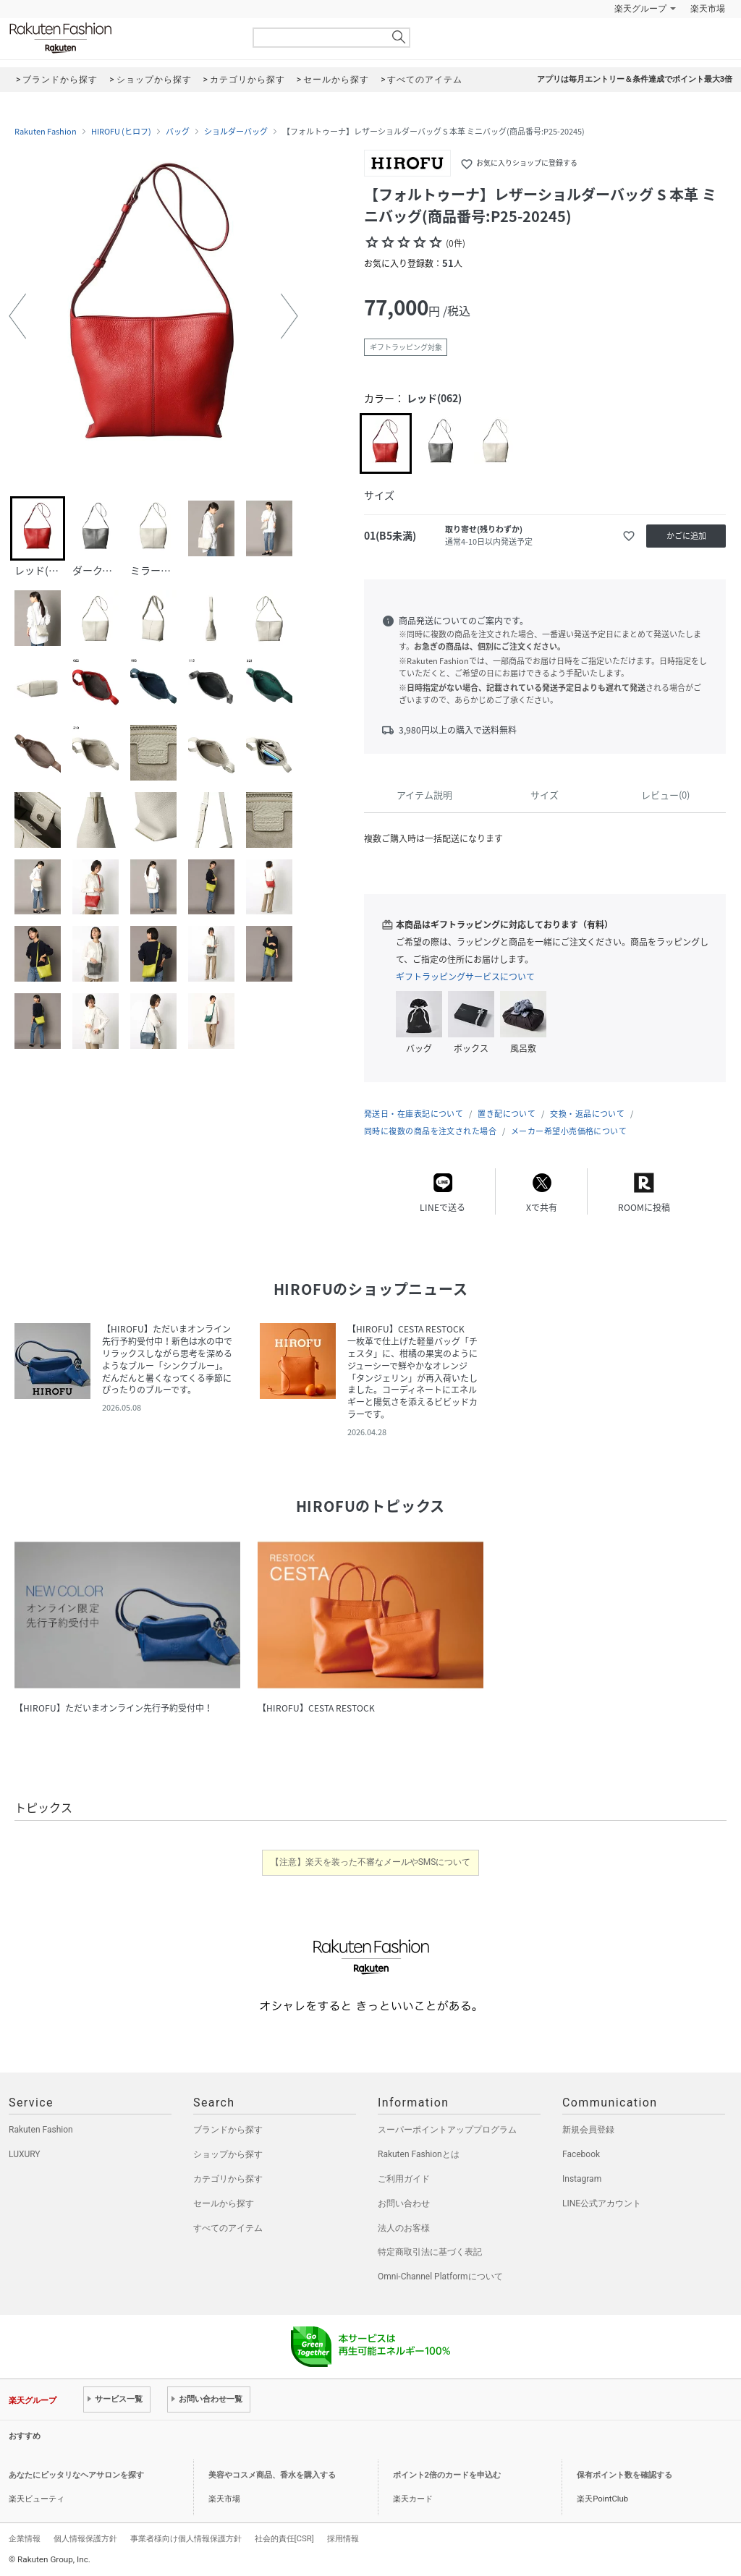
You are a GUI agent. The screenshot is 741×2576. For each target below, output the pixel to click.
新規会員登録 (588, 2130)
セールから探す (223, 2203)
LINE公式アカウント (601, 2203)
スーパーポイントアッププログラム (447, 2130)
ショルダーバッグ (236, 131)
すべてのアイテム (228, 2228)
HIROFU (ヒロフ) (121, 131)
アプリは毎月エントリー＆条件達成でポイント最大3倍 (634, 79)
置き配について (506, 1114)
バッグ (178, 131)
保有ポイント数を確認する (624, 2475)
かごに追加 (686, 536)
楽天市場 (707, 9)
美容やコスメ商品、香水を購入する (272, 2475)
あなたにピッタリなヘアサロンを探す (76, 2475)
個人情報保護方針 (85, 2538)
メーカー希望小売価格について (569, 1131)
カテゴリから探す (228, 2179)
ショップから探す (228, 2154)
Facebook (581, 2154)
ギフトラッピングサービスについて (465, 976)
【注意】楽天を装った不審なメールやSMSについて (371, 1862)
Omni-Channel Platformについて (440, 2276)
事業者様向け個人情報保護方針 (186, 2538)
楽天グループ (640, 9)
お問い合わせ (404, 2203)
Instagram (581, 2179)
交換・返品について (587, 1114)
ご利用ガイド (404, 2179)
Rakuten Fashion (121, 38)
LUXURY (25, 2154)
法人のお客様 (404, 2228)
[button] (17, 316)
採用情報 (343, 2538)
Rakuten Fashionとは (419, 2154)
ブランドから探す (228, 2130)
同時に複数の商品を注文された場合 (430, 1131)
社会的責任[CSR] (284, 2538)
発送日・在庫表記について (413, 1114)
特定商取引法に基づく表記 (430, 2252)
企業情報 (25, 2538)
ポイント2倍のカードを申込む (447, 2475)
